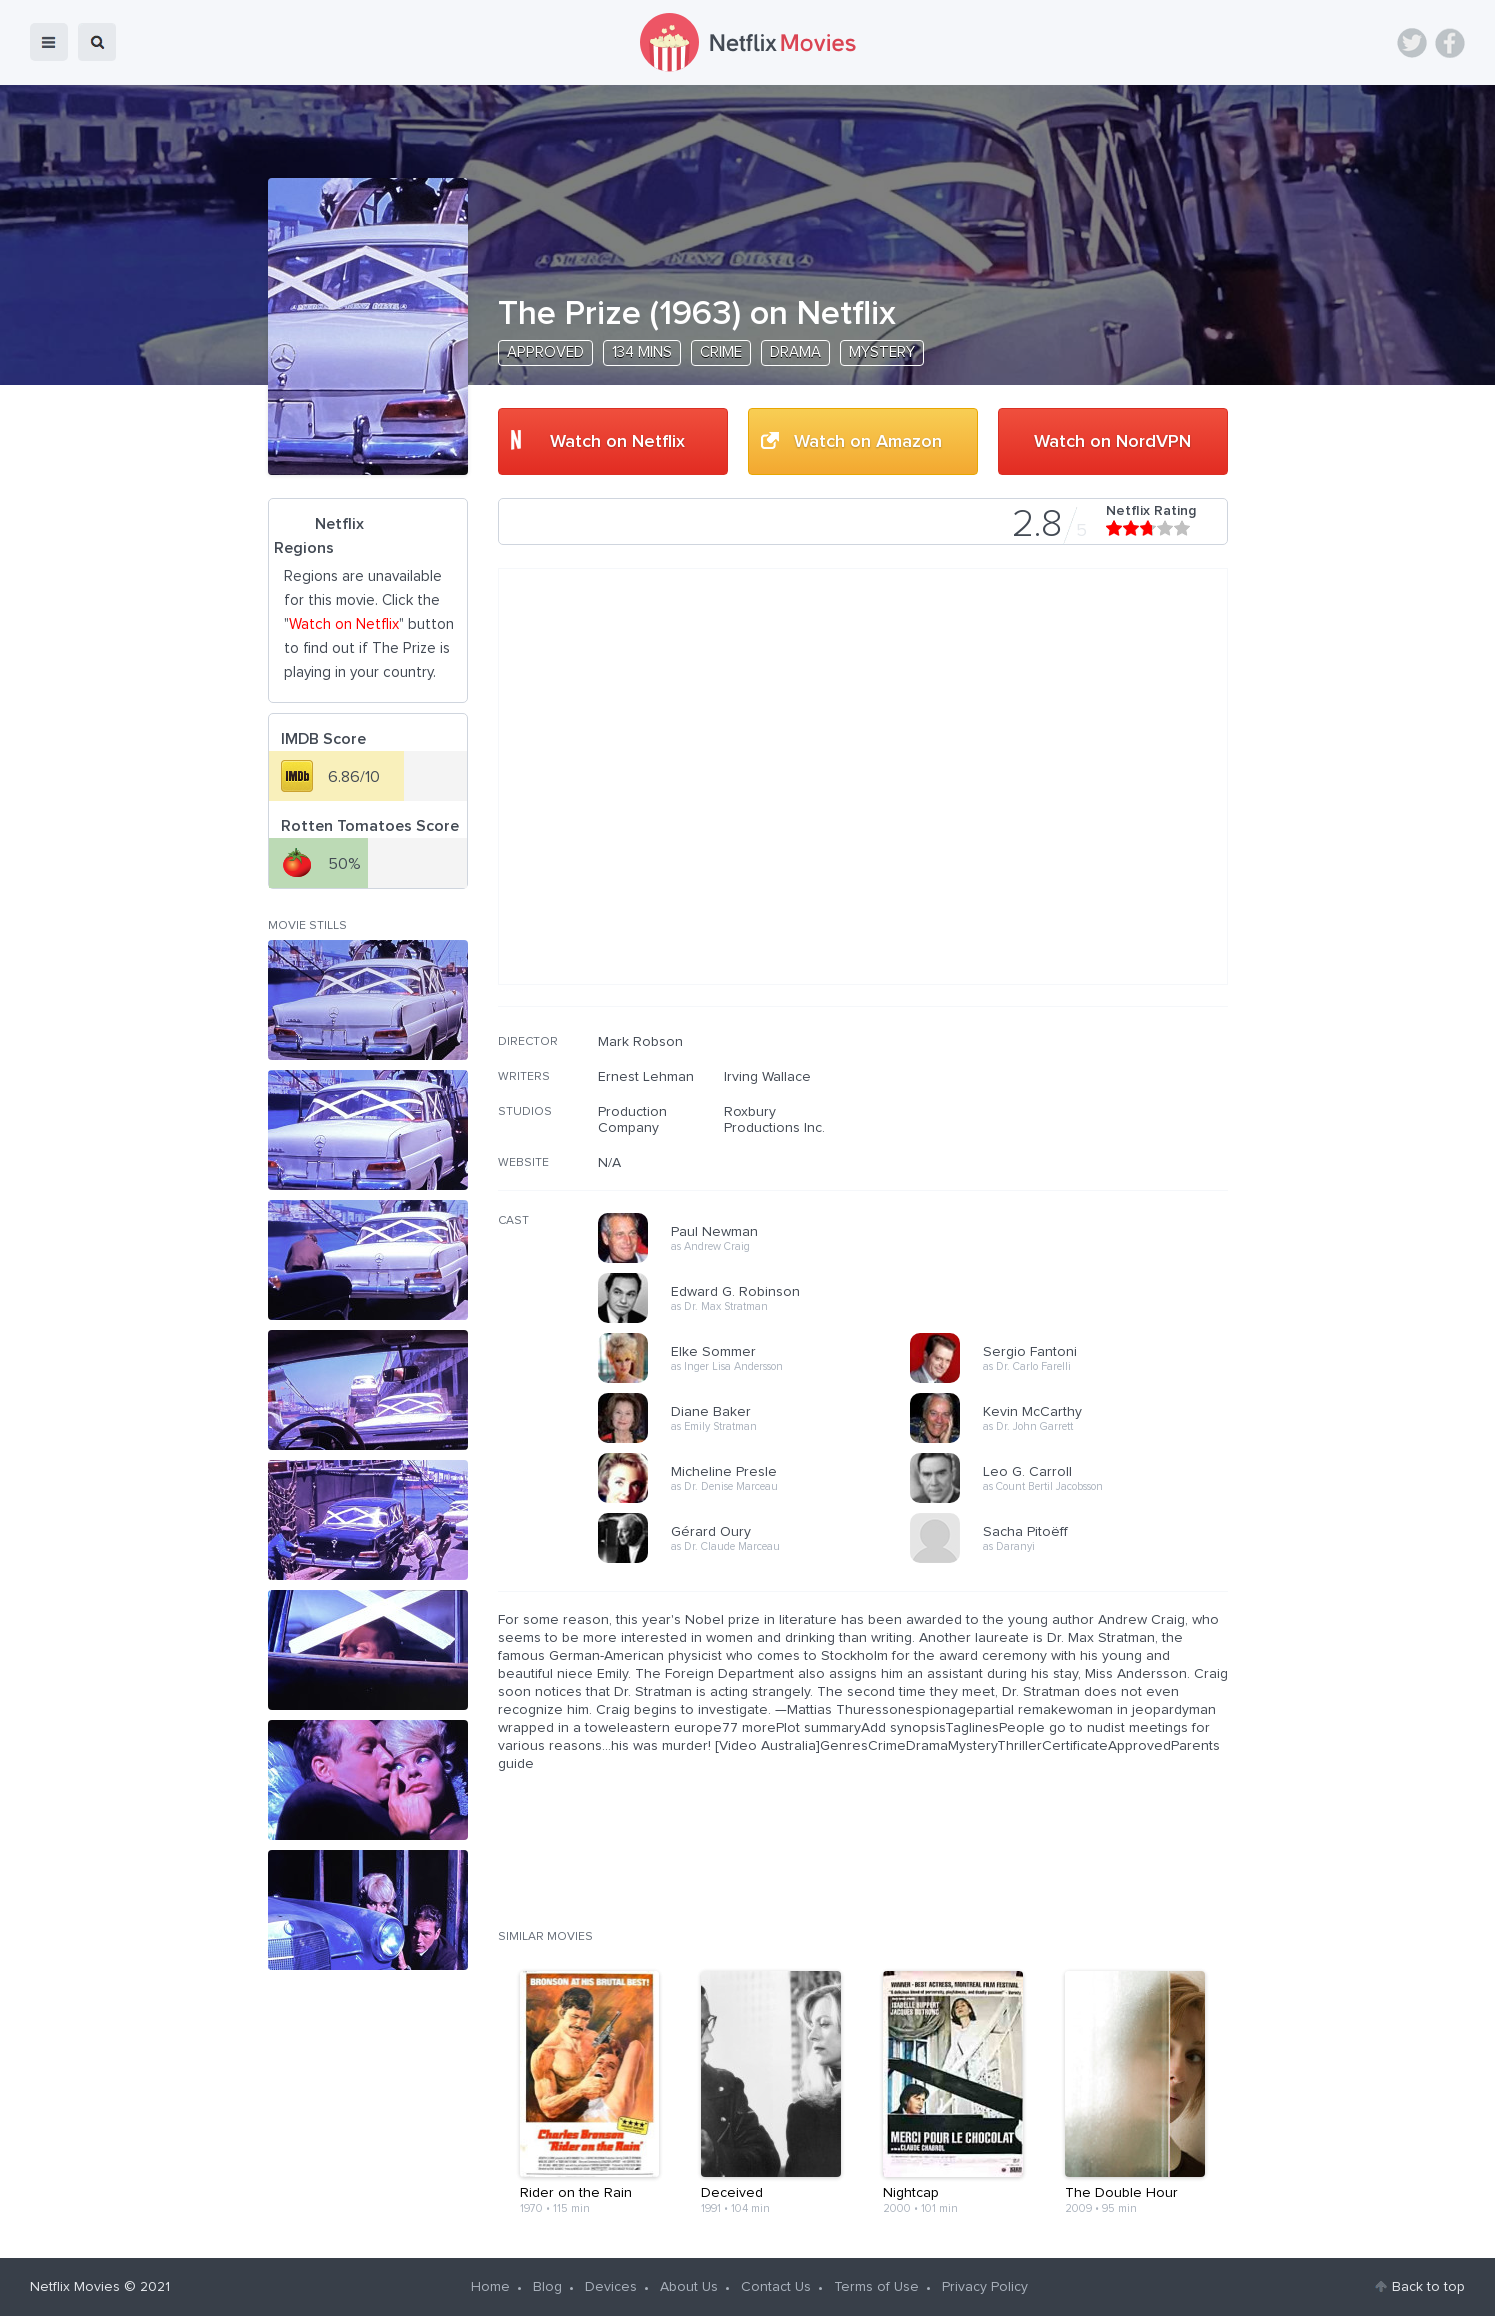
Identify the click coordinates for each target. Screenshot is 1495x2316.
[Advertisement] (1078, 1162)
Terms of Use (876, 2287)
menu (49, 42)
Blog (547, 2287)
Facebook (1450, 43)
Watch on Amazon (868, 442)
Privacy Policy (985, 2287)
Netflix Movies (75, 2287)
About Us (689, 2287)
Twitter (1412, 43)
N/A (609, 1163)
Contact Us (776, 2287)
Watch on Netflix (617, 442)
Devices (611, 2287)
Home (490, 2287)
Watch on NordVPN (1112, 442)
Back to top (1428, 2287)
